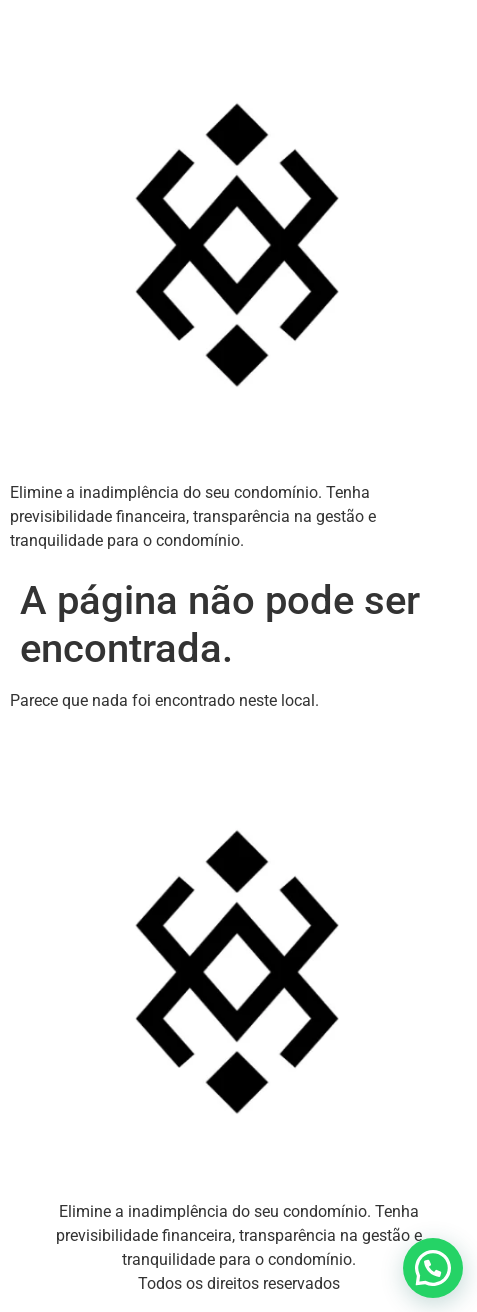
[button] (433, 1268)
